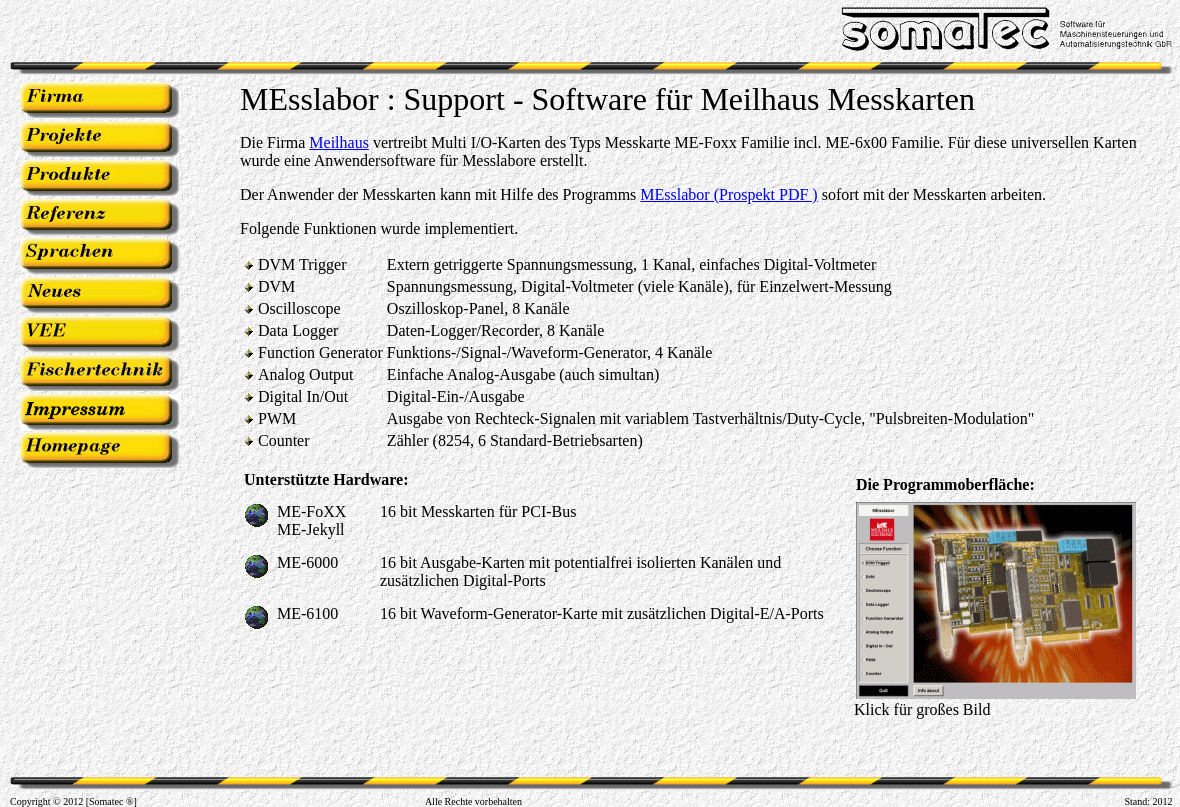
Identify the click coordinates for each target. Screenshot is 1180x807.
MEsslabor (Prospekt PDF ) (728, 194)
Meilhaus (339, 142)
